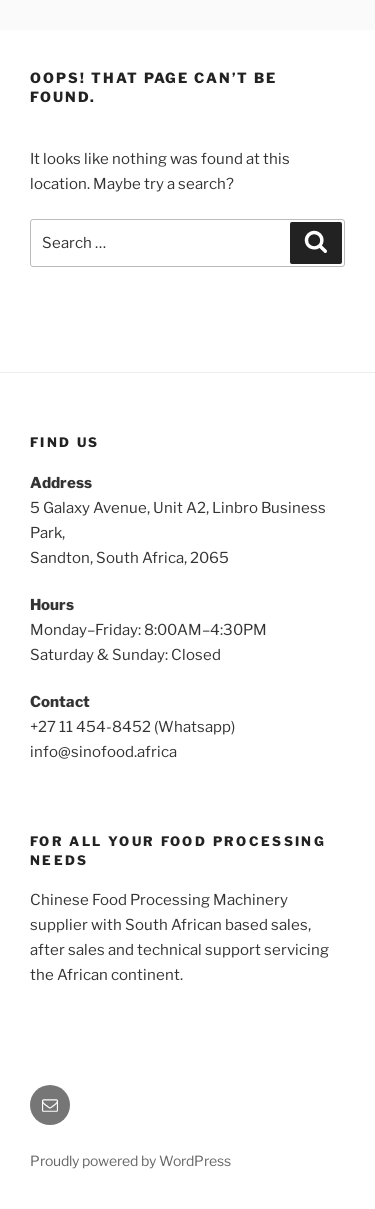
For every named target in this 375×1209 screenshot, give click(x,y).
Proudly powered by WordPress (130, 1160)
